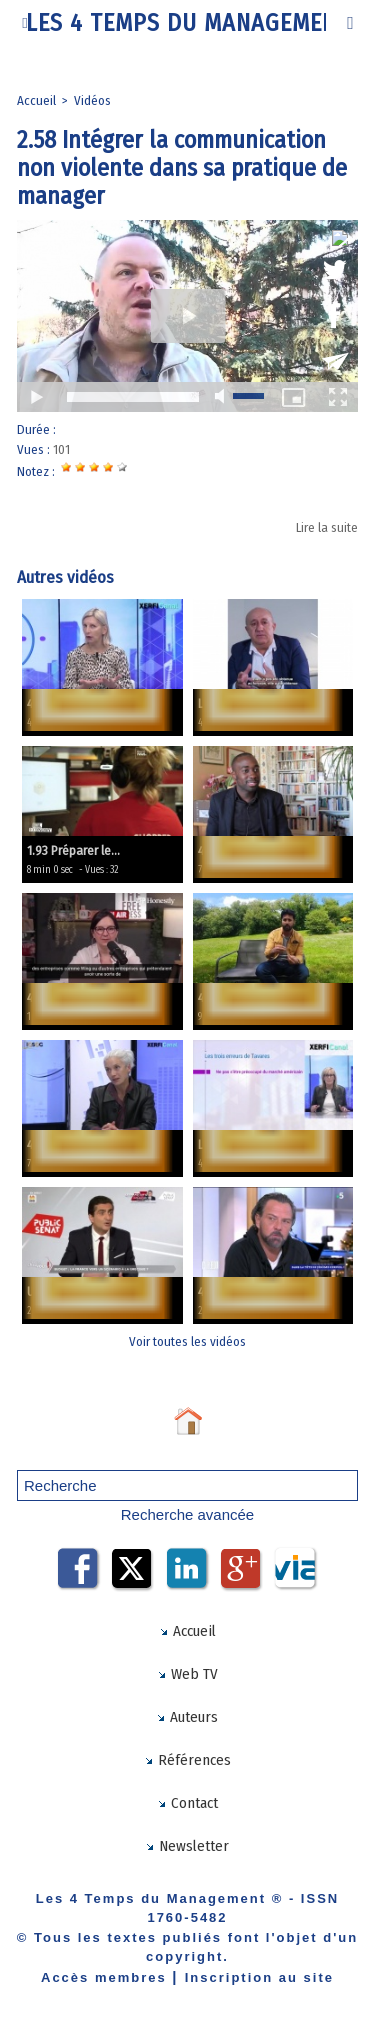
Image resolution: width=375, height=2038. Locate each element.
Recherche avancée (187, 1514)
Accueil (36, 100)
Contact (187, 1803)
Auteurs (187, 1717)
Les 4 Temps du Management (188, 23)
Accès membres (104, 1977)
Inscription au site (259, 1977)
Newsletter (187, 1846)
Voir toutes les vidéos (187, 1341)
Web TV (187, 1674)
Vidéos (92, 100)
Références (187, 1760)
